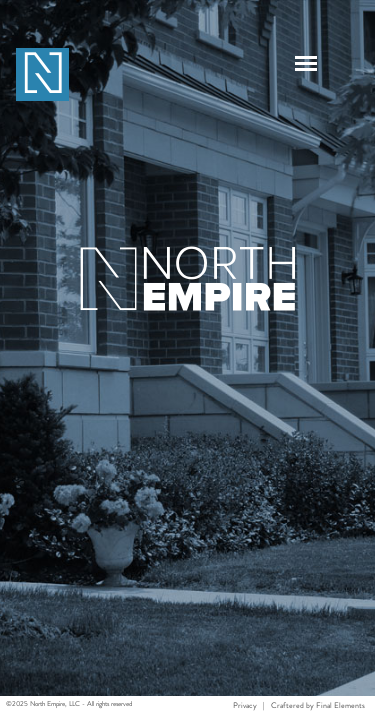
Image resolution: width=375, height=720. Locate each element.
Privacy (245, 705)
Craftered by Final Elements (318, 705)
